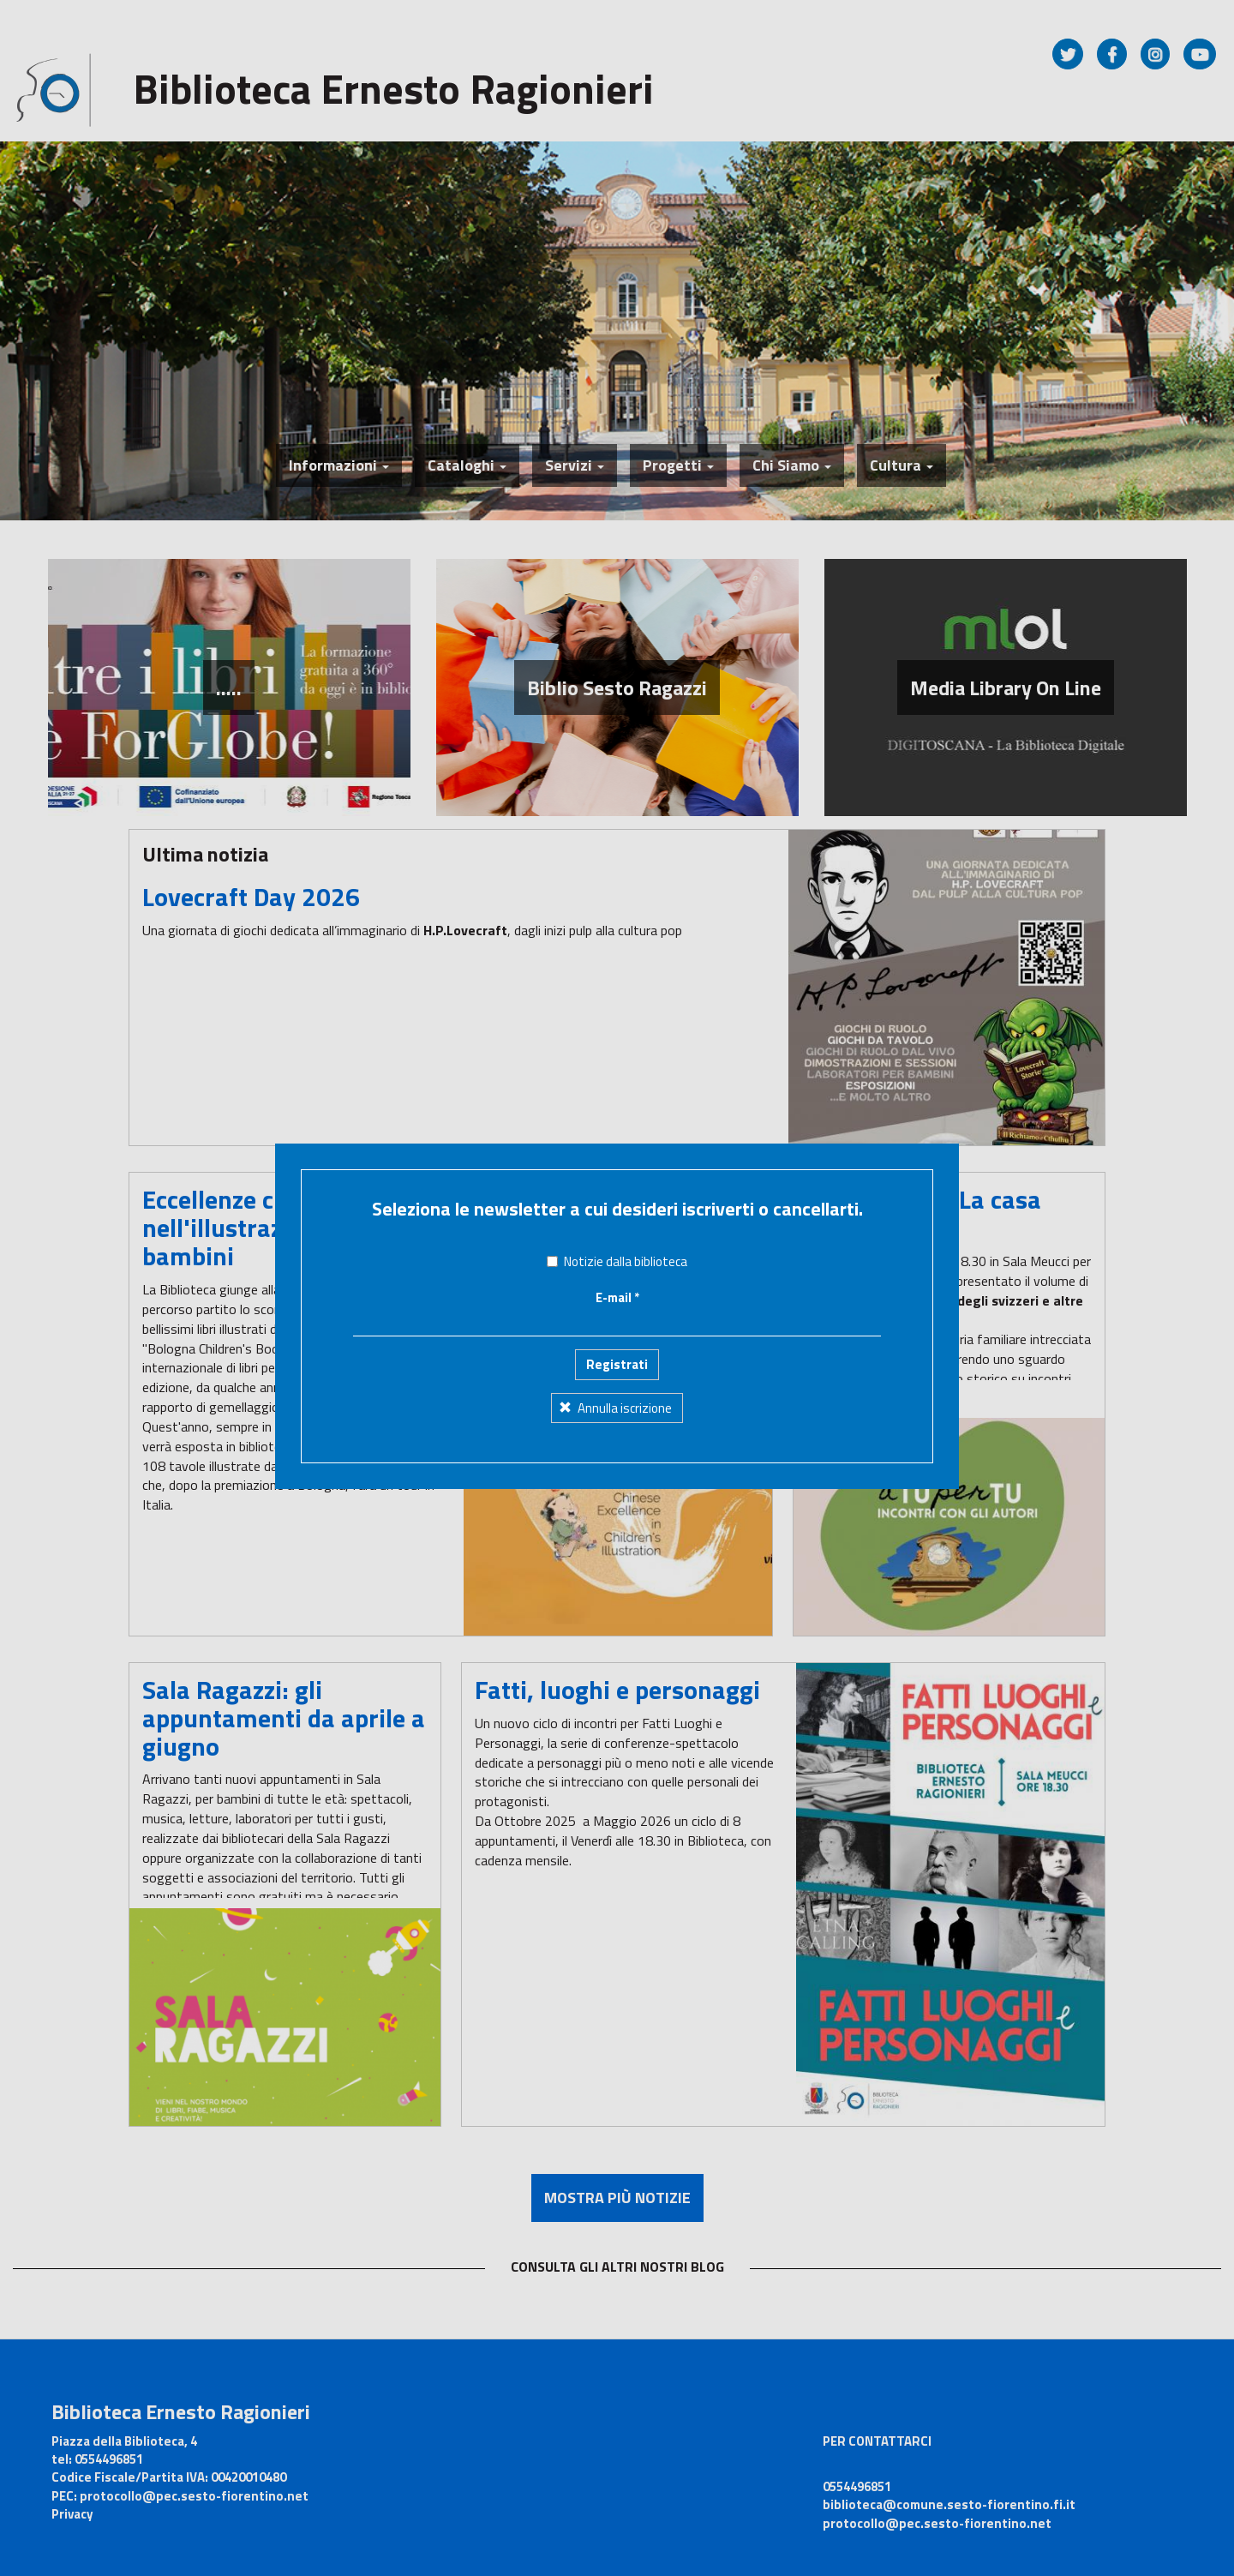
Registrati (617, 1286)
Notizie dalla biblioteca (617, 1183)
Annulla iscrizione (615, 1329)
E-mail (617, 1219)
